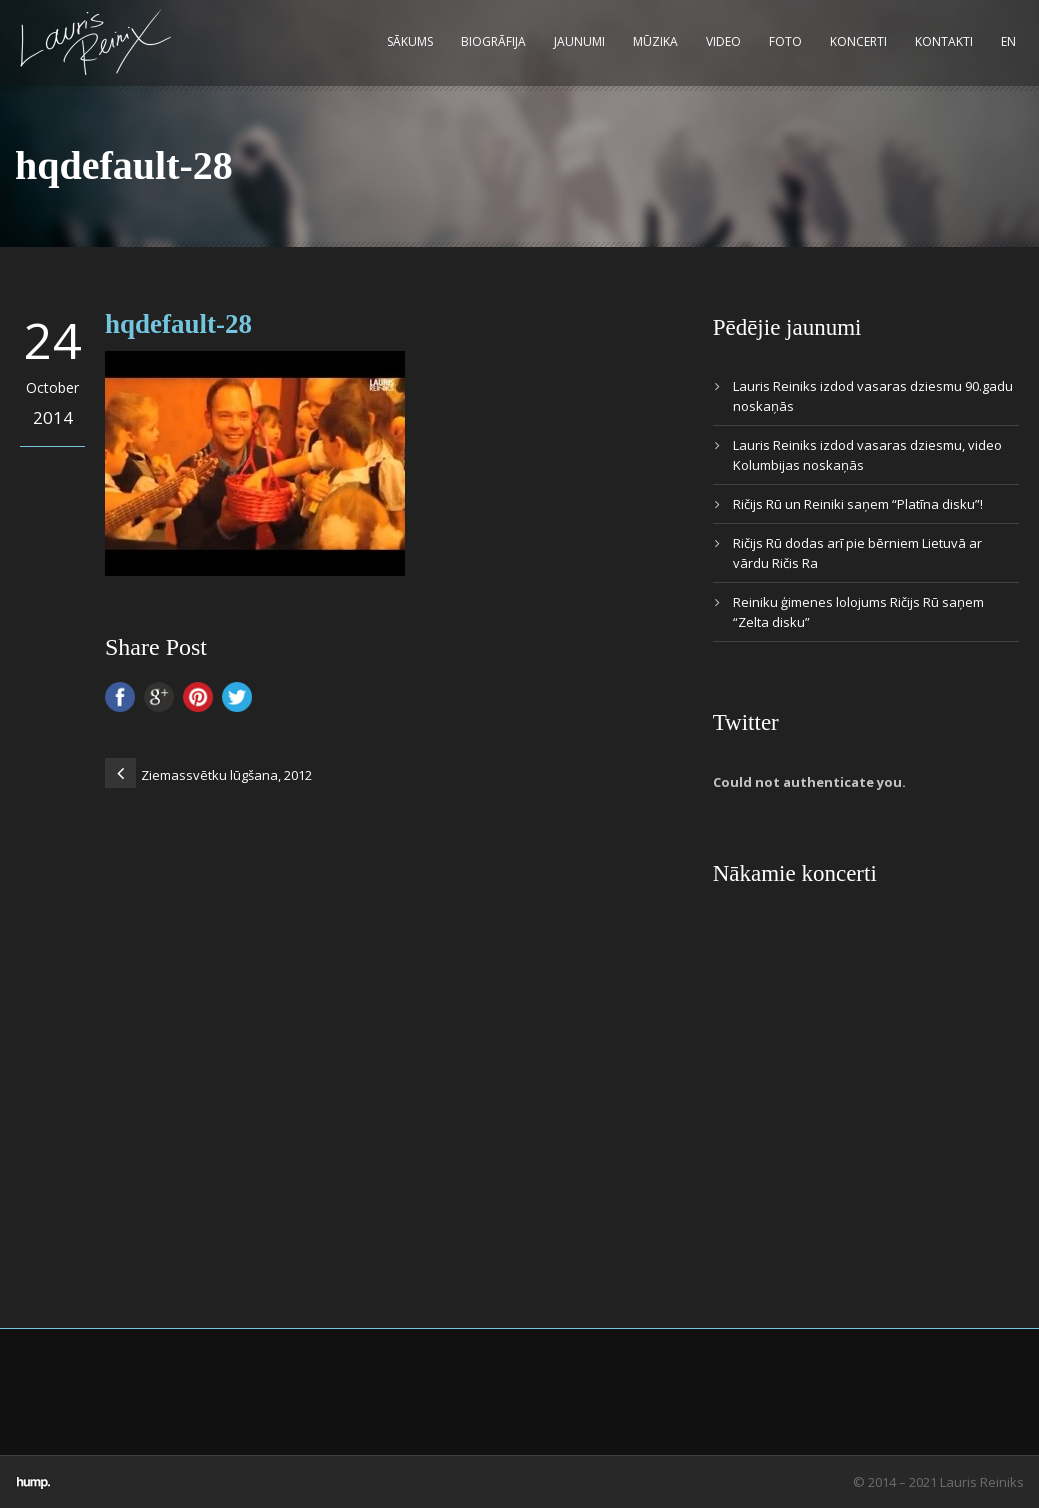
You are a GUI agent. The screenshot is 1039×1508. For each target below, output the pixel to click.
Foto (785, 41)
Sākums (410, 41)
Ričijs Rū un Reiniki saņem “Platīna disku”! (858, 504)
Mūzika (655, 41)
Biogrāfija (493, 41)
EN (1008, 41)
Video (723, 41)
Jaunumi (579, 41)
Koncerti (858, 41)
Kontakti (944, 41)
